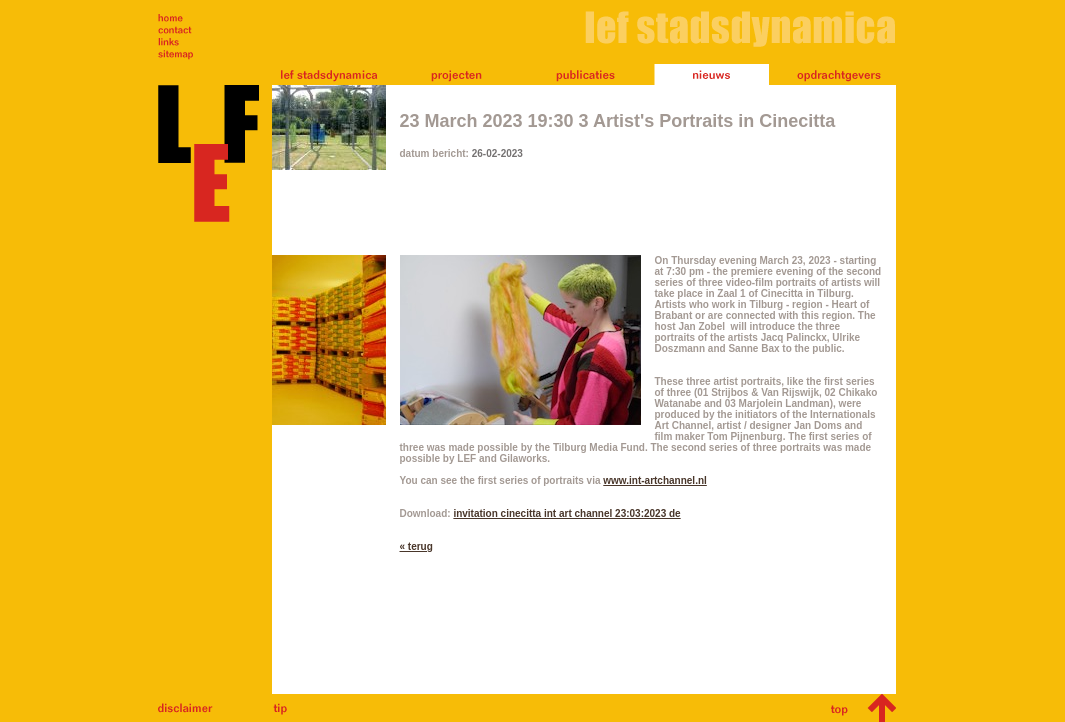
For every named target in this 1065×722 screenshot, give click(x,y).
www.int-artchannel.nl (655, 480)
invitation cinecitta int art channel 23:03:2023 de (566, 513)
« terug (416, 546)
